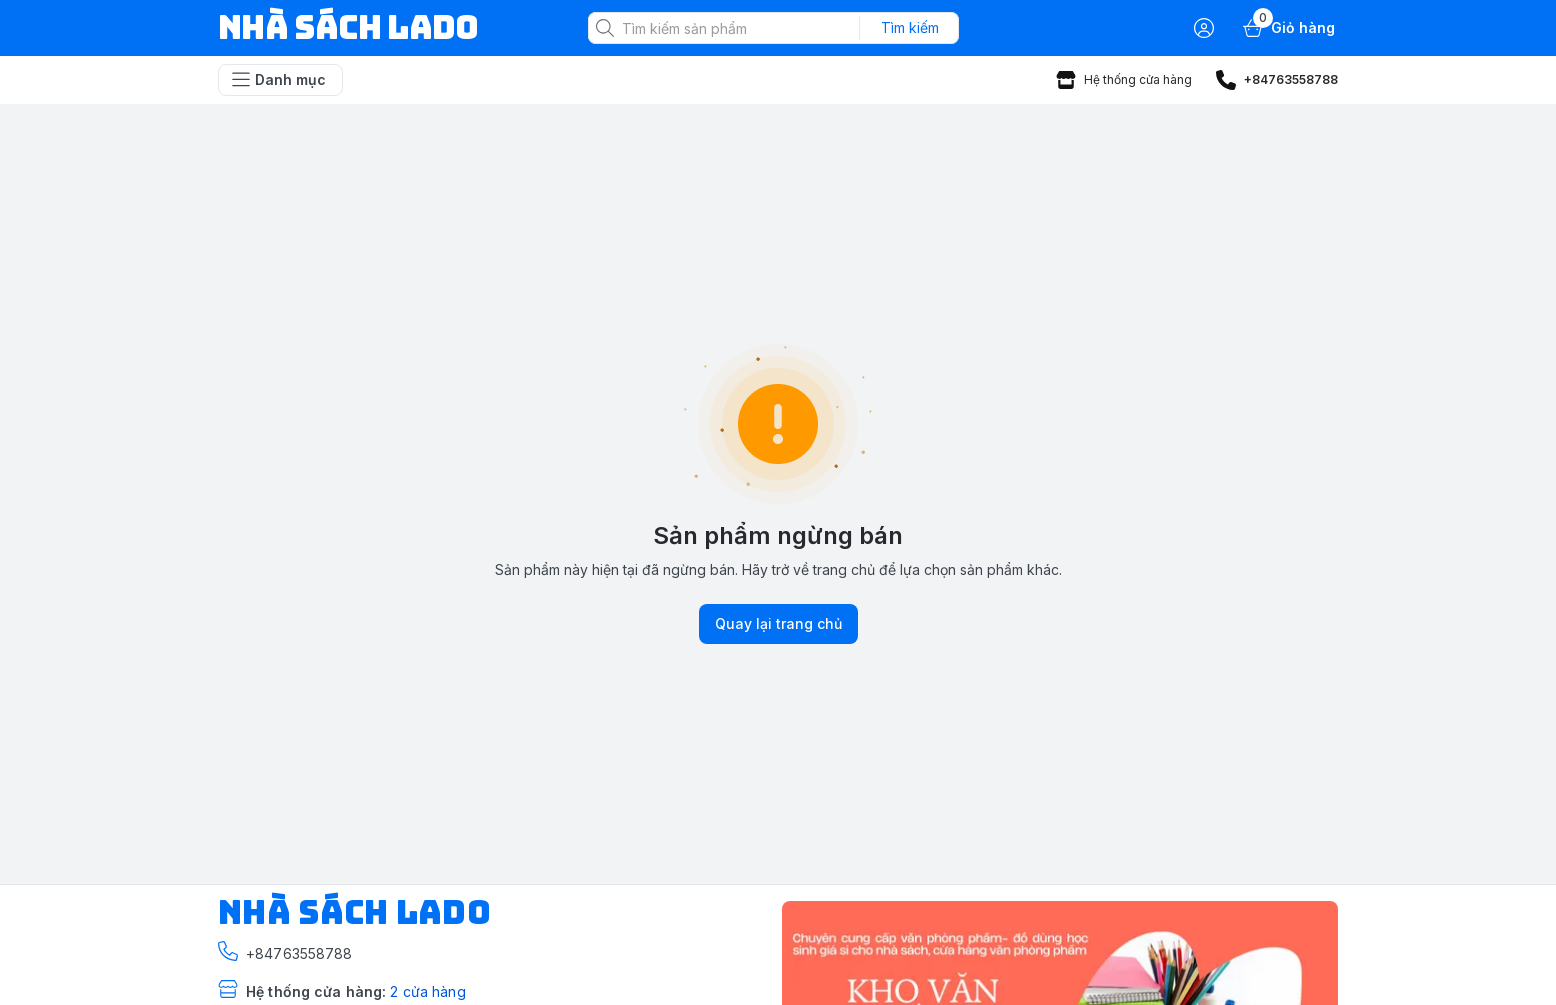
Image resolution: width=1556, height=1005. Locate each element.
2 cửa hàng (427, 991)
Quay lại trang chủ (778, 624)
